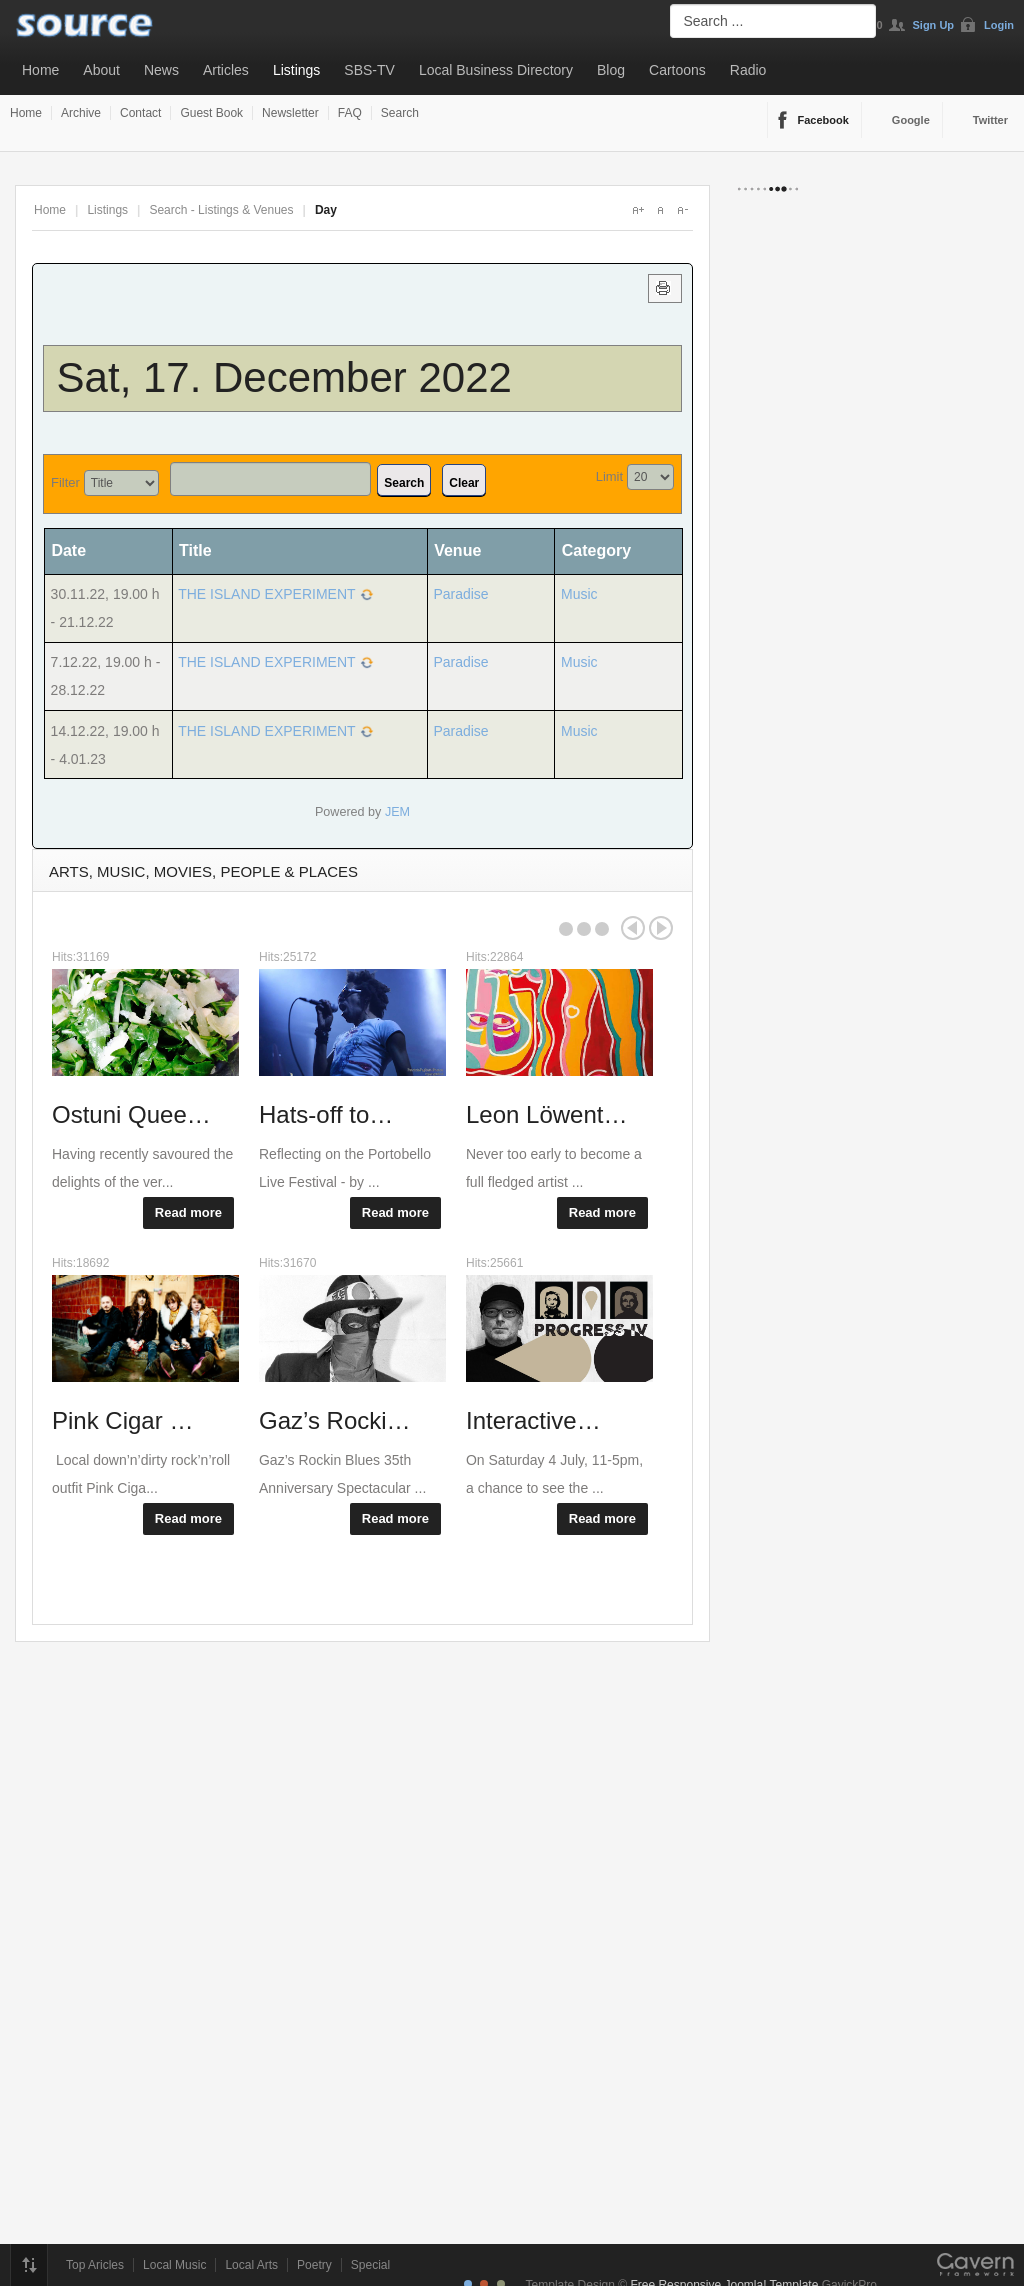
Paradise (460, 594)
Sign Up (934, 25)
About (101, 70)
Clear (464, 483)
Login (999, 25)
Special (370, 2265)
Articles (226, 70)
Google (911, 120)
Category (596, 550)
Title (195, 550)
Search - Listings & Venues (221, 210)
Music (579, 594)
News (161, 70)
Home (40, 70)
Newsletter (290, 113)
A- (682, 210)
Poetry (314, 2265)
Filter (65, 482)
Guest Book (211, 113)
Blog (611, 70)
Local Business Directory (496, 70)
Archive (81, 113)
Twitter (990, 120)
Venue (457, 550)
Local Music (174, 2265)
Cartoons (677, 70)
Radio (748, 70)
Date (75, 550)
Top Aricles (95, 2265)
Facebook (823, 120)
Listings (296, 70)
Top (29, 2265)
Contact (140, 113)
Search (400, 113)
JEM (397, 812)
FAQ (350, 113)
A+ (638, 210)
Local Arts (251, 2265)
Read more (188, 1212)
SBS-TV (369, 70)
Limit (609, 476)
